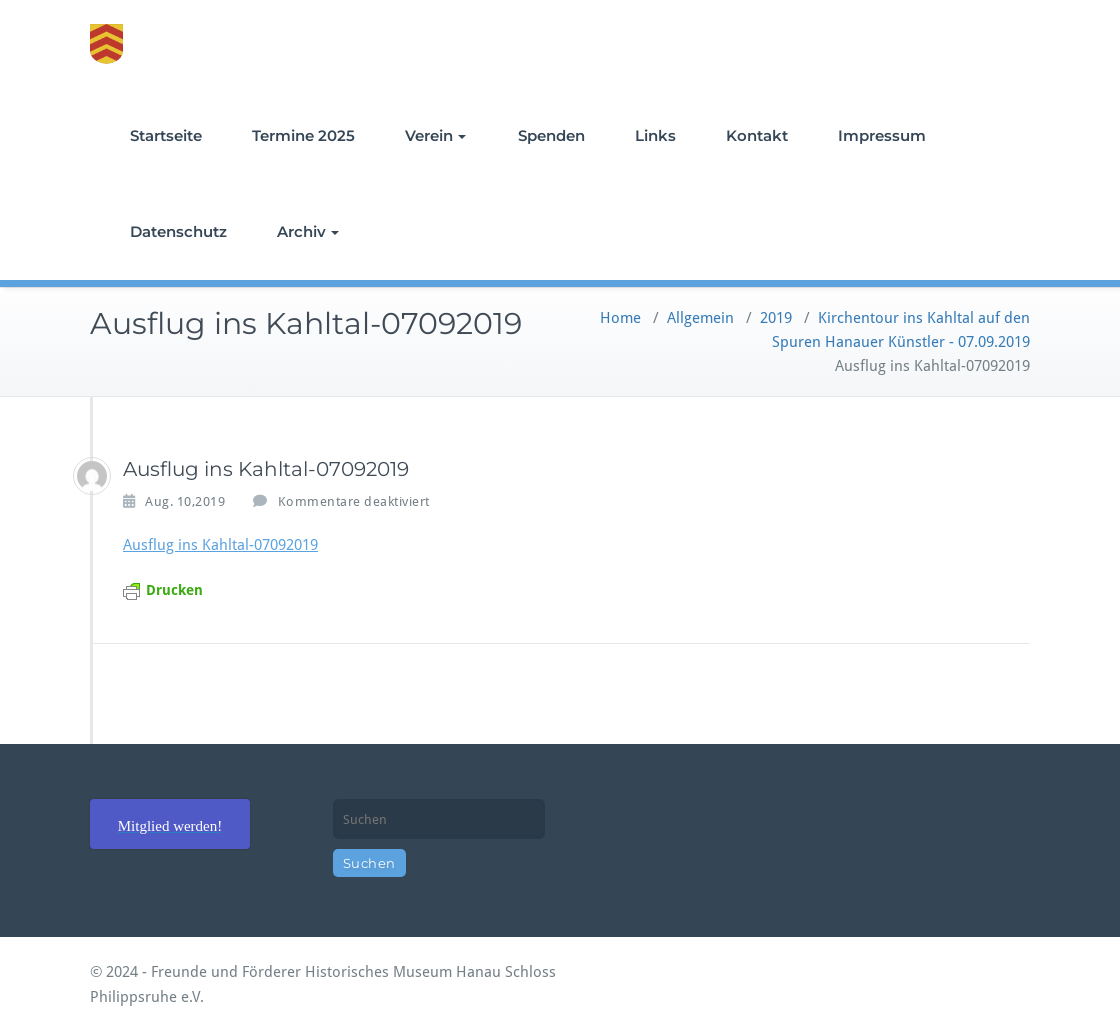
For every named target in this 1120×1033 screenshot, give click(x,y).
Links (655, 135)
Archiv (308, 231)
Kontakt (757, 135)
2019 (776, 318)
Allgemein (700, 318)
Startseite (166, 135)
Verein (435, 135)
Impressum (882, 135)
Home (620, 318)
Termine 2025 (303, 135)
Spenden (551, 135)
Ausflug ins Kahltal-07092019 (220, 545)
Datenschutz (178, 231)
